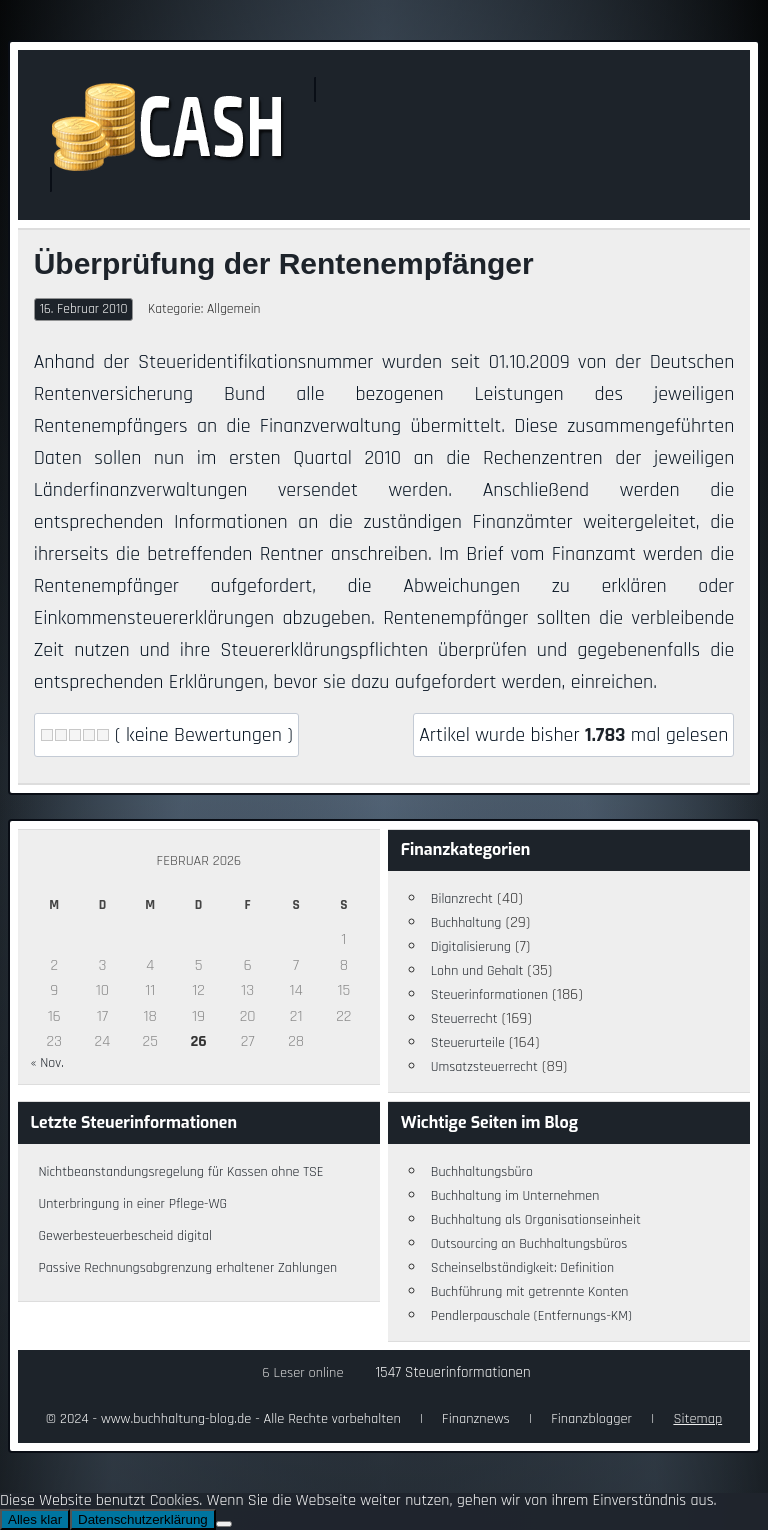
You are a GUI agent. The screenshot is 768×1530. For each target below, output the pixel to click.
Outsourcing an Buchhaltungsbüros (529, 1244)
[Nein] (224, 1524)
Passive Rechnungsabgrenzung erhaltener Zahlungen (187, 1268)
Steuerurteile (468, 1043)
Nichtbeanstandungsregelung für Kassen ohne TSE (180, 1172)
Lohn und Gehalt (477, 971)
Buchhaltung (466, 923)
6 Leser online (302, 1373)
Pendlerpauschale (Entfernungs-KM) (531, 1316)
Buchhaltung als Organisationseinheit (536, 1220)
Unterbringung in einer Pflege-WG (132, 1204)
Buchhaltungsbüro (482, 1172)
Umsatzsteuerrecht (484, 1067)
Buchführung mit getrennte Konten (530, 1292)
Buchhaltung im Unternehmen (515, 1196)
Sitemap (697, 1419)
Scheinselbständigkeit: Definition (522, 1268)
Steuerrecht (464, 1019)
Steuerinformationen (489, 995)
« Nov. (46, 1063)
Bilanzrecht (462, 899)
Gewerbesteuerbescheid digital (124, 1236)
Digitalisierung (471, 947)
